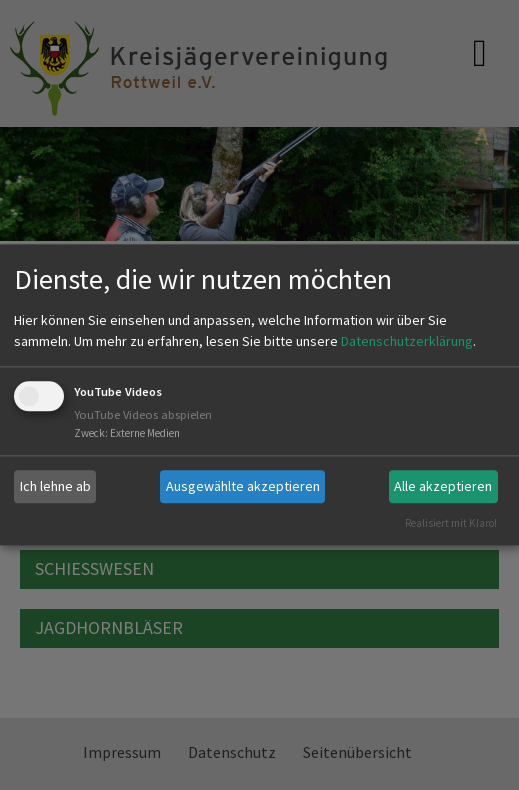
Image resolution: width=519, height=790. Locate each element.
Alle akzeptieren (443, 486)
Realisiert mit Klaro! (451, 523)
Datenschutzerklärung (407, 341)
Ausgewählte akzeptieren (243, 486)
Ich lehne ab (55, 486)
